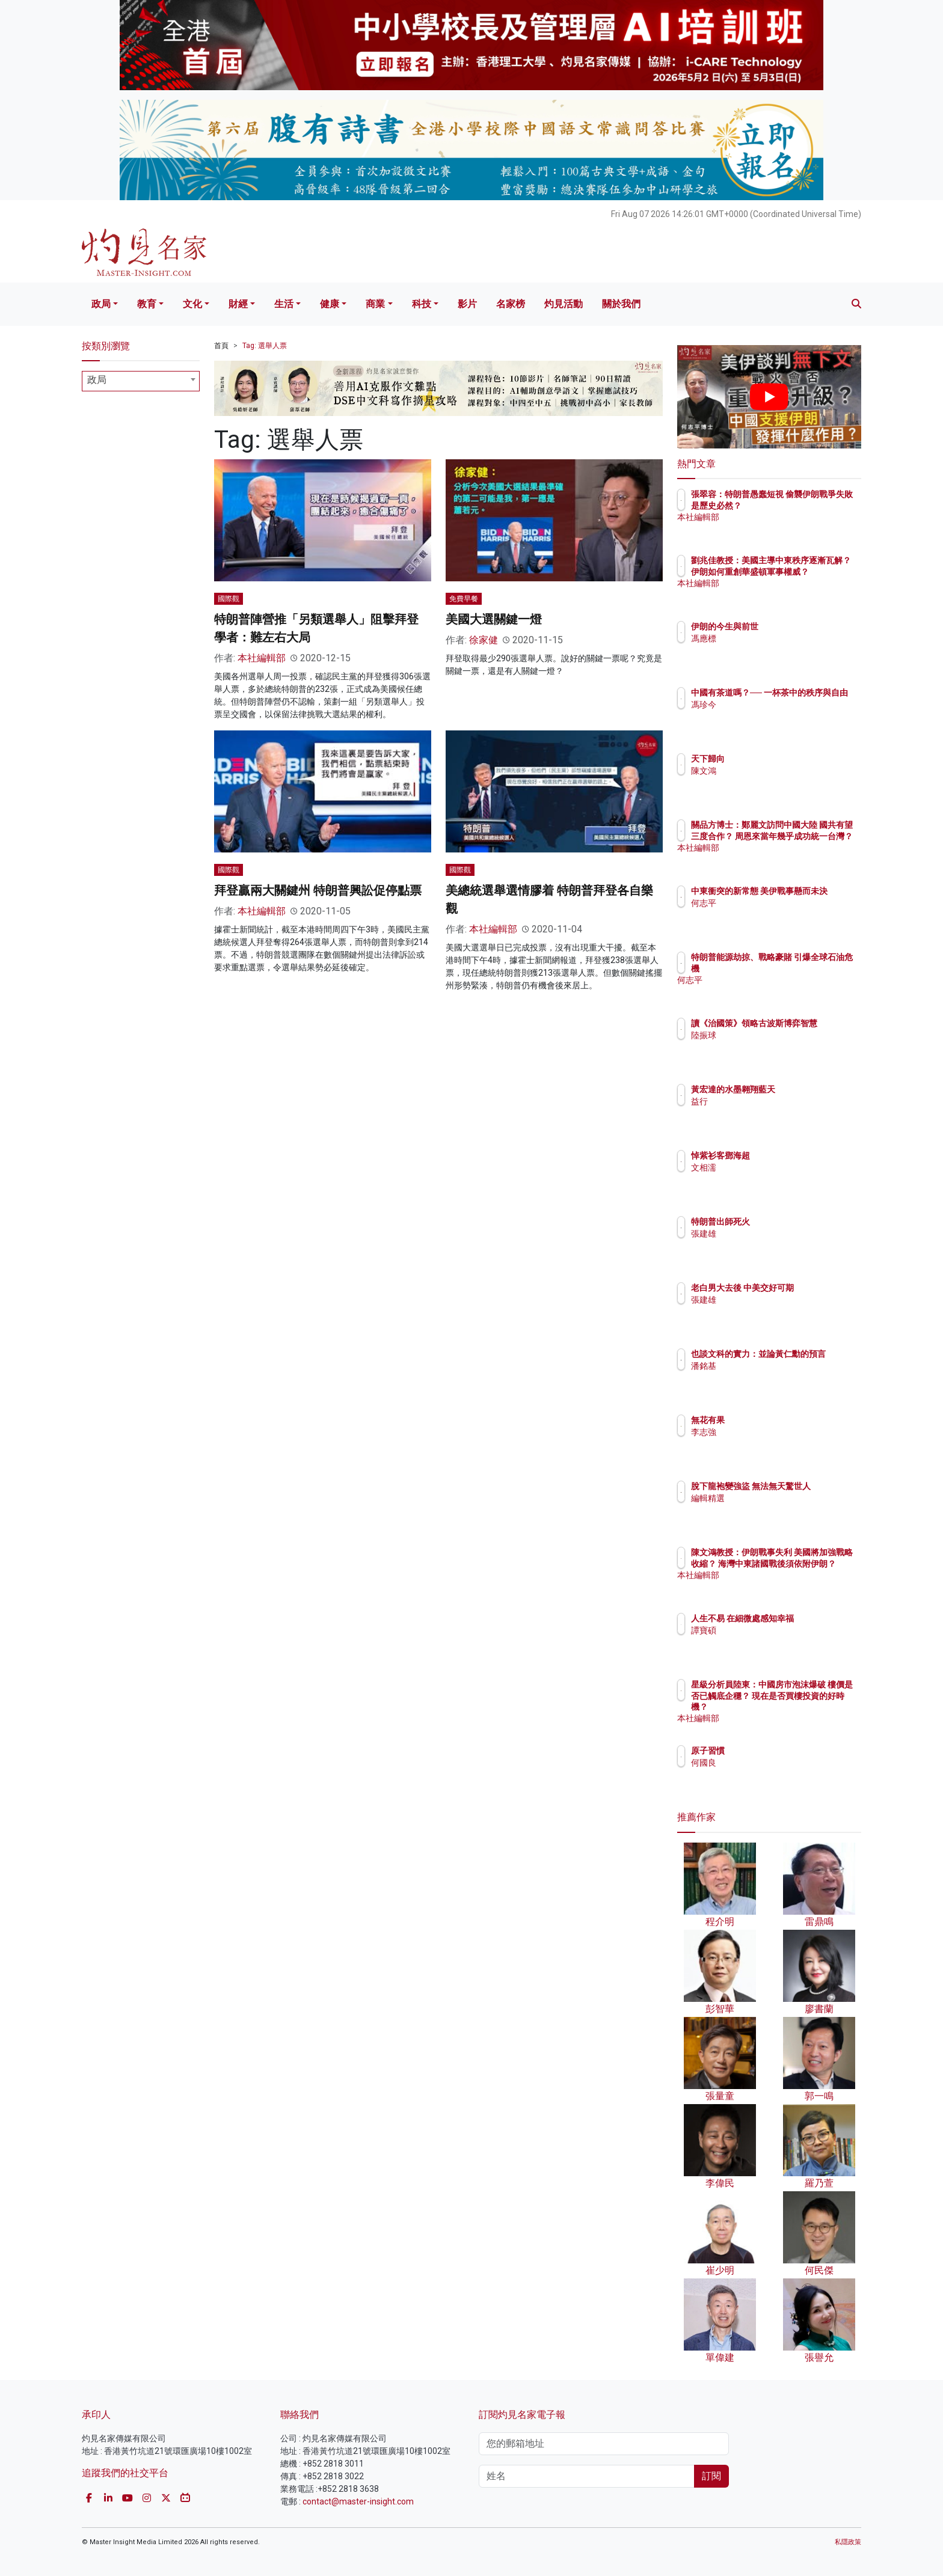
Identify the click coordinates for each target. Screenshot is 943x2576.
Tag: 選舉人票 (264, 345)
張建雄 (774, 1233)
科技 (421, 304)
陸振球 (774, 1046)
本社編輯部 (262, 658)
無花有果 (778, 1420)
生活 (283, 304)
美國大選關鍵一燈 (494, 619)
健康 (329, 304)
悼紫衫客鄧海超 (790, 1155)
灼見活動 (563, 304)
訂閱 (711, 2476)
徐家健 (483, 640)
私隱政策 (848, 2542)
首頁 (221, 345)
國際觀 (228, 599)
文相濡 (774, 1167)
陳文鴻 (774, 771)
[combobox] (141, 381)
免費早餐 (463, 599)
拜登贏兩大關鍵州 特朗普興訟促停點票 (318, 890)
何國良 (774, 1762)
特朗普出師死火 (790, 1221)
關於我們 (621, 304)
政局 (101, 304)
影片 (467, 304)
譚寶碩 (774, 1641)
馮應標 (774, 638)
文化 (192, 304)
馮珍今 (774, 715)
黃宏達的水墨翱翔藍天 (803, 1089)
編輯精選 (778, 1509)
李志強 (774, 1432)
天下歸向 (778, 758)
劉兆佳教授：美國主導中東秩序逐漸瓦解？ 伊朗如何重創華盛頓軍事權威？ (808, 571)
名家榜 (510, 304)
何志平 (774, 914)
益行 (769, 1101)
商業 (375, 304)
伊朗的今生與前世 (795, 626)
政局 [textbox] (96, 379)
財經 (238, 304)
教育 (146, 304)
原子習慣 (778, 1750)
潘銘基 (774, 1376)
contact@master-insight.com (358, 2501)
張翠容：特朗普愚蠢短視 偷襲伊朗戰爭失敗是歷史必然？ (807, 505)
